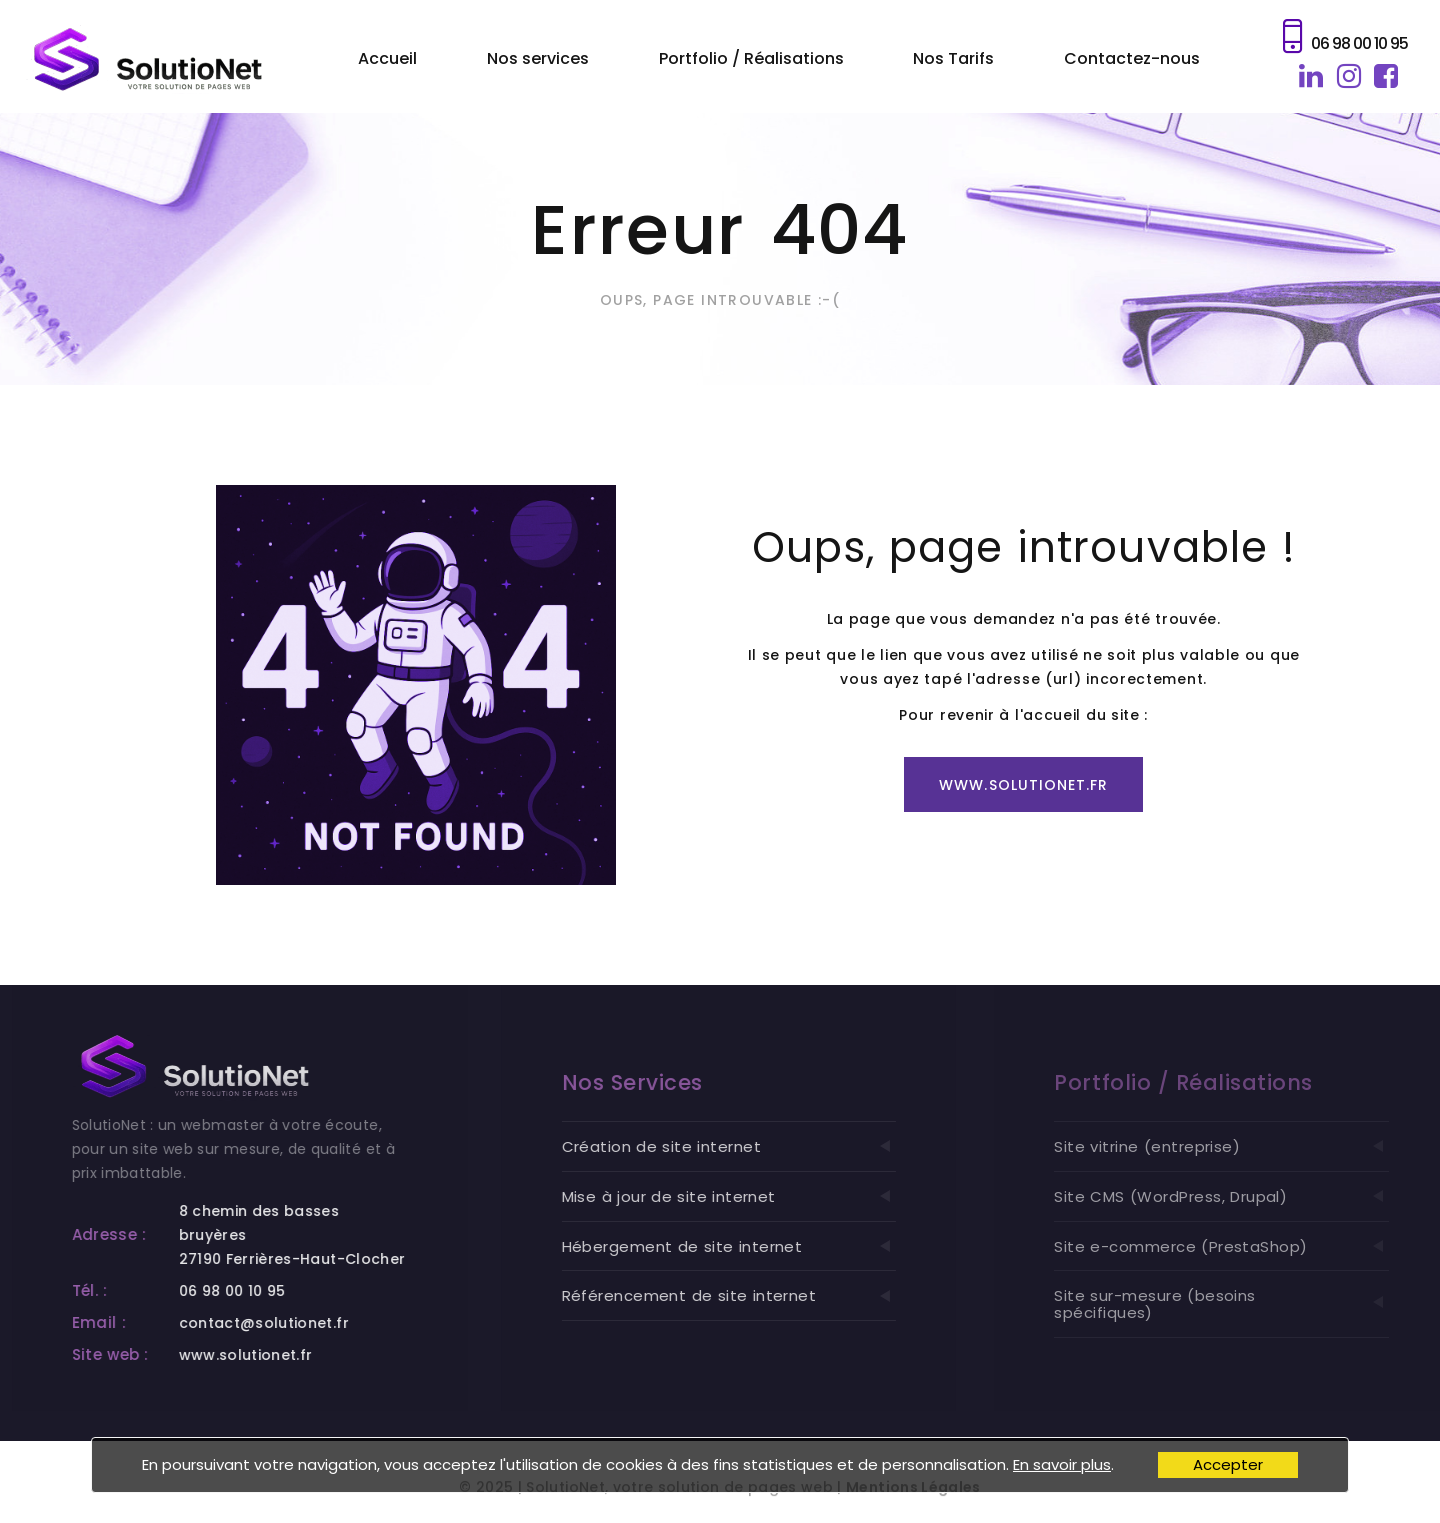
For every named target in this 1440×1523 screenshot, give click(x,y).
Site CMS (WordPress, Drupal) (1243, 1196)
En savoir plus (1062, 1464)
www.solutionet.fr (1023, 785)
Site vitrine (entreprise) (1243, 1146)
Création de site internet (749, 1146)
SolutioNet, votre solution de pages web (679, 1500)
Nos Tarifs (953, 58)
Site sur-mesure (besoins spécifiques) (1243, 1304)
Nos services (538, 58)
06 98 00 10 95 (1359, 43)
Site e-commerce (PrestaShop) (1243, 1246)
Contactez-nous (1132, 58)
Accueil (387, 58)
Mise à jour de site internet (749, 1196)
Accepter (1228, 1464)
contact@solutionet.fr (276, 1323)
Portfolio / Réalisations (751, 58)
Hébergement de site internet (749, 1246)
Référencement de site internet (749, 1295)
